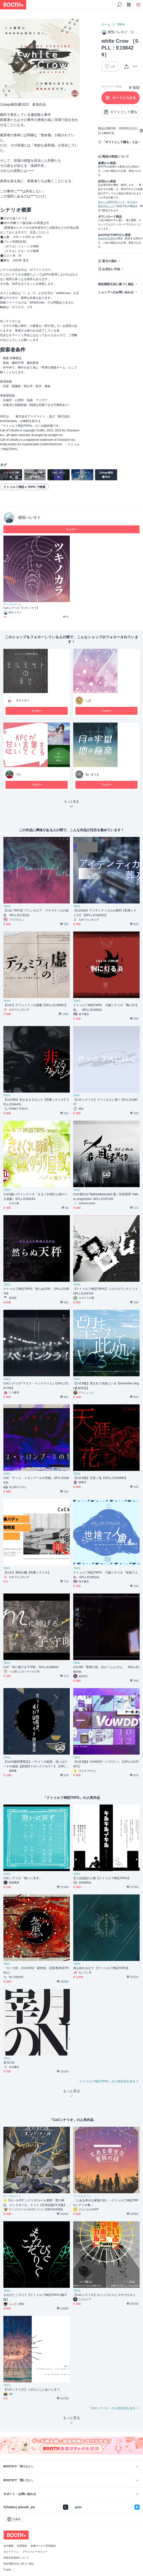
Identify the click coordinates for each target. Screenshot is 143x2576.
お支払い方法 (111, 269)
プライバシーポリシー (35, 2551)
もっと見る (71, 805)
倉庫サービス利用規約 (43, 2546)
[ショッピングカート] (128, 4)
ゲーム (105, 24)
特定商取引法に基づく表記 (116, 284)
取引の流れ (109, 261)
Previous (7, 58)
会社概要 (8, 2546)
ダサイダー (22, 700)
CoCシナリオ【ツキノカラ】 (21, 608)
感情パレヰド (29, 517)
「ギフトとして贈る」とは (120, 142)
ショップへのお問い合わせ (116, 292)
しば (88, 700)
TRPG (121, 24)
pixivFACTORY (106, 238)
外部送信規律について (16, 2557)
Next (73, 58)
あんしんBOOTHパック (111, 201)
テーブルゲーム (12, 604)
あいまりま (92, 774)
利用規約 (22, 2546)
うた (18, 774)
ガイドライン (11, 2551)
